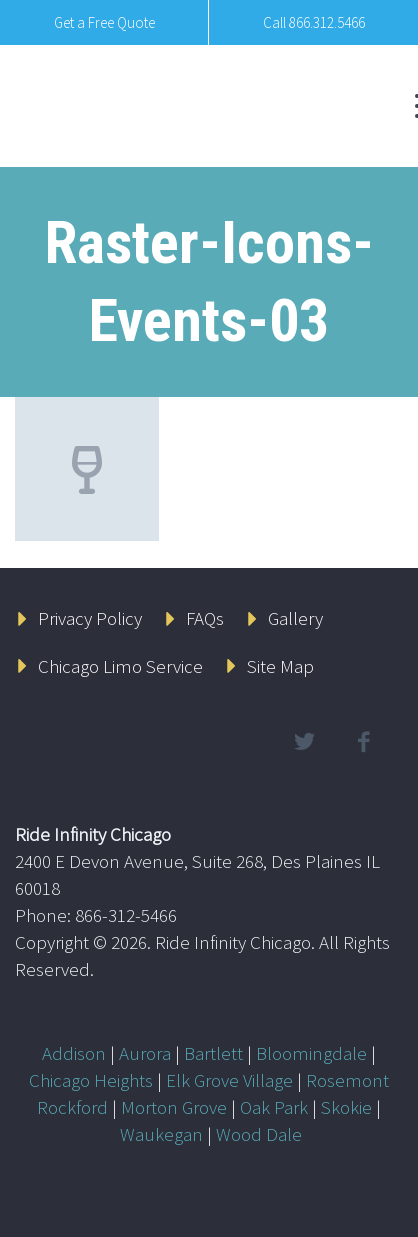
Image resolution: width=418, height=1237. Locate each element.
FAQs (205, 618)
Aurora (145, 1053)
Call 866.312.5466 (314, 22)
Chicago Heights (91, 1080)
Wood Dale (259, 1134)
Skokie (346, 1107)
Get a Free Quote (104, 22)
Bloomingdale (311, 1053)
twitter (304, 742)
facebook (363, 742)
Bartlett (213, 1053)
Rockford (72, 1107)
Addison (74, 1053)
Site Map (280, 666)
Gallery (295, 618)
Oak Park (274, 1107)
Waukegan (161, 1134)
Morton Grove (174, 1107)
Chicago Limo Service (120, 666)
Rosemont (347, 1080)
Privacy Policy (90, 618)
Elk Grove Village (229, 1080)
